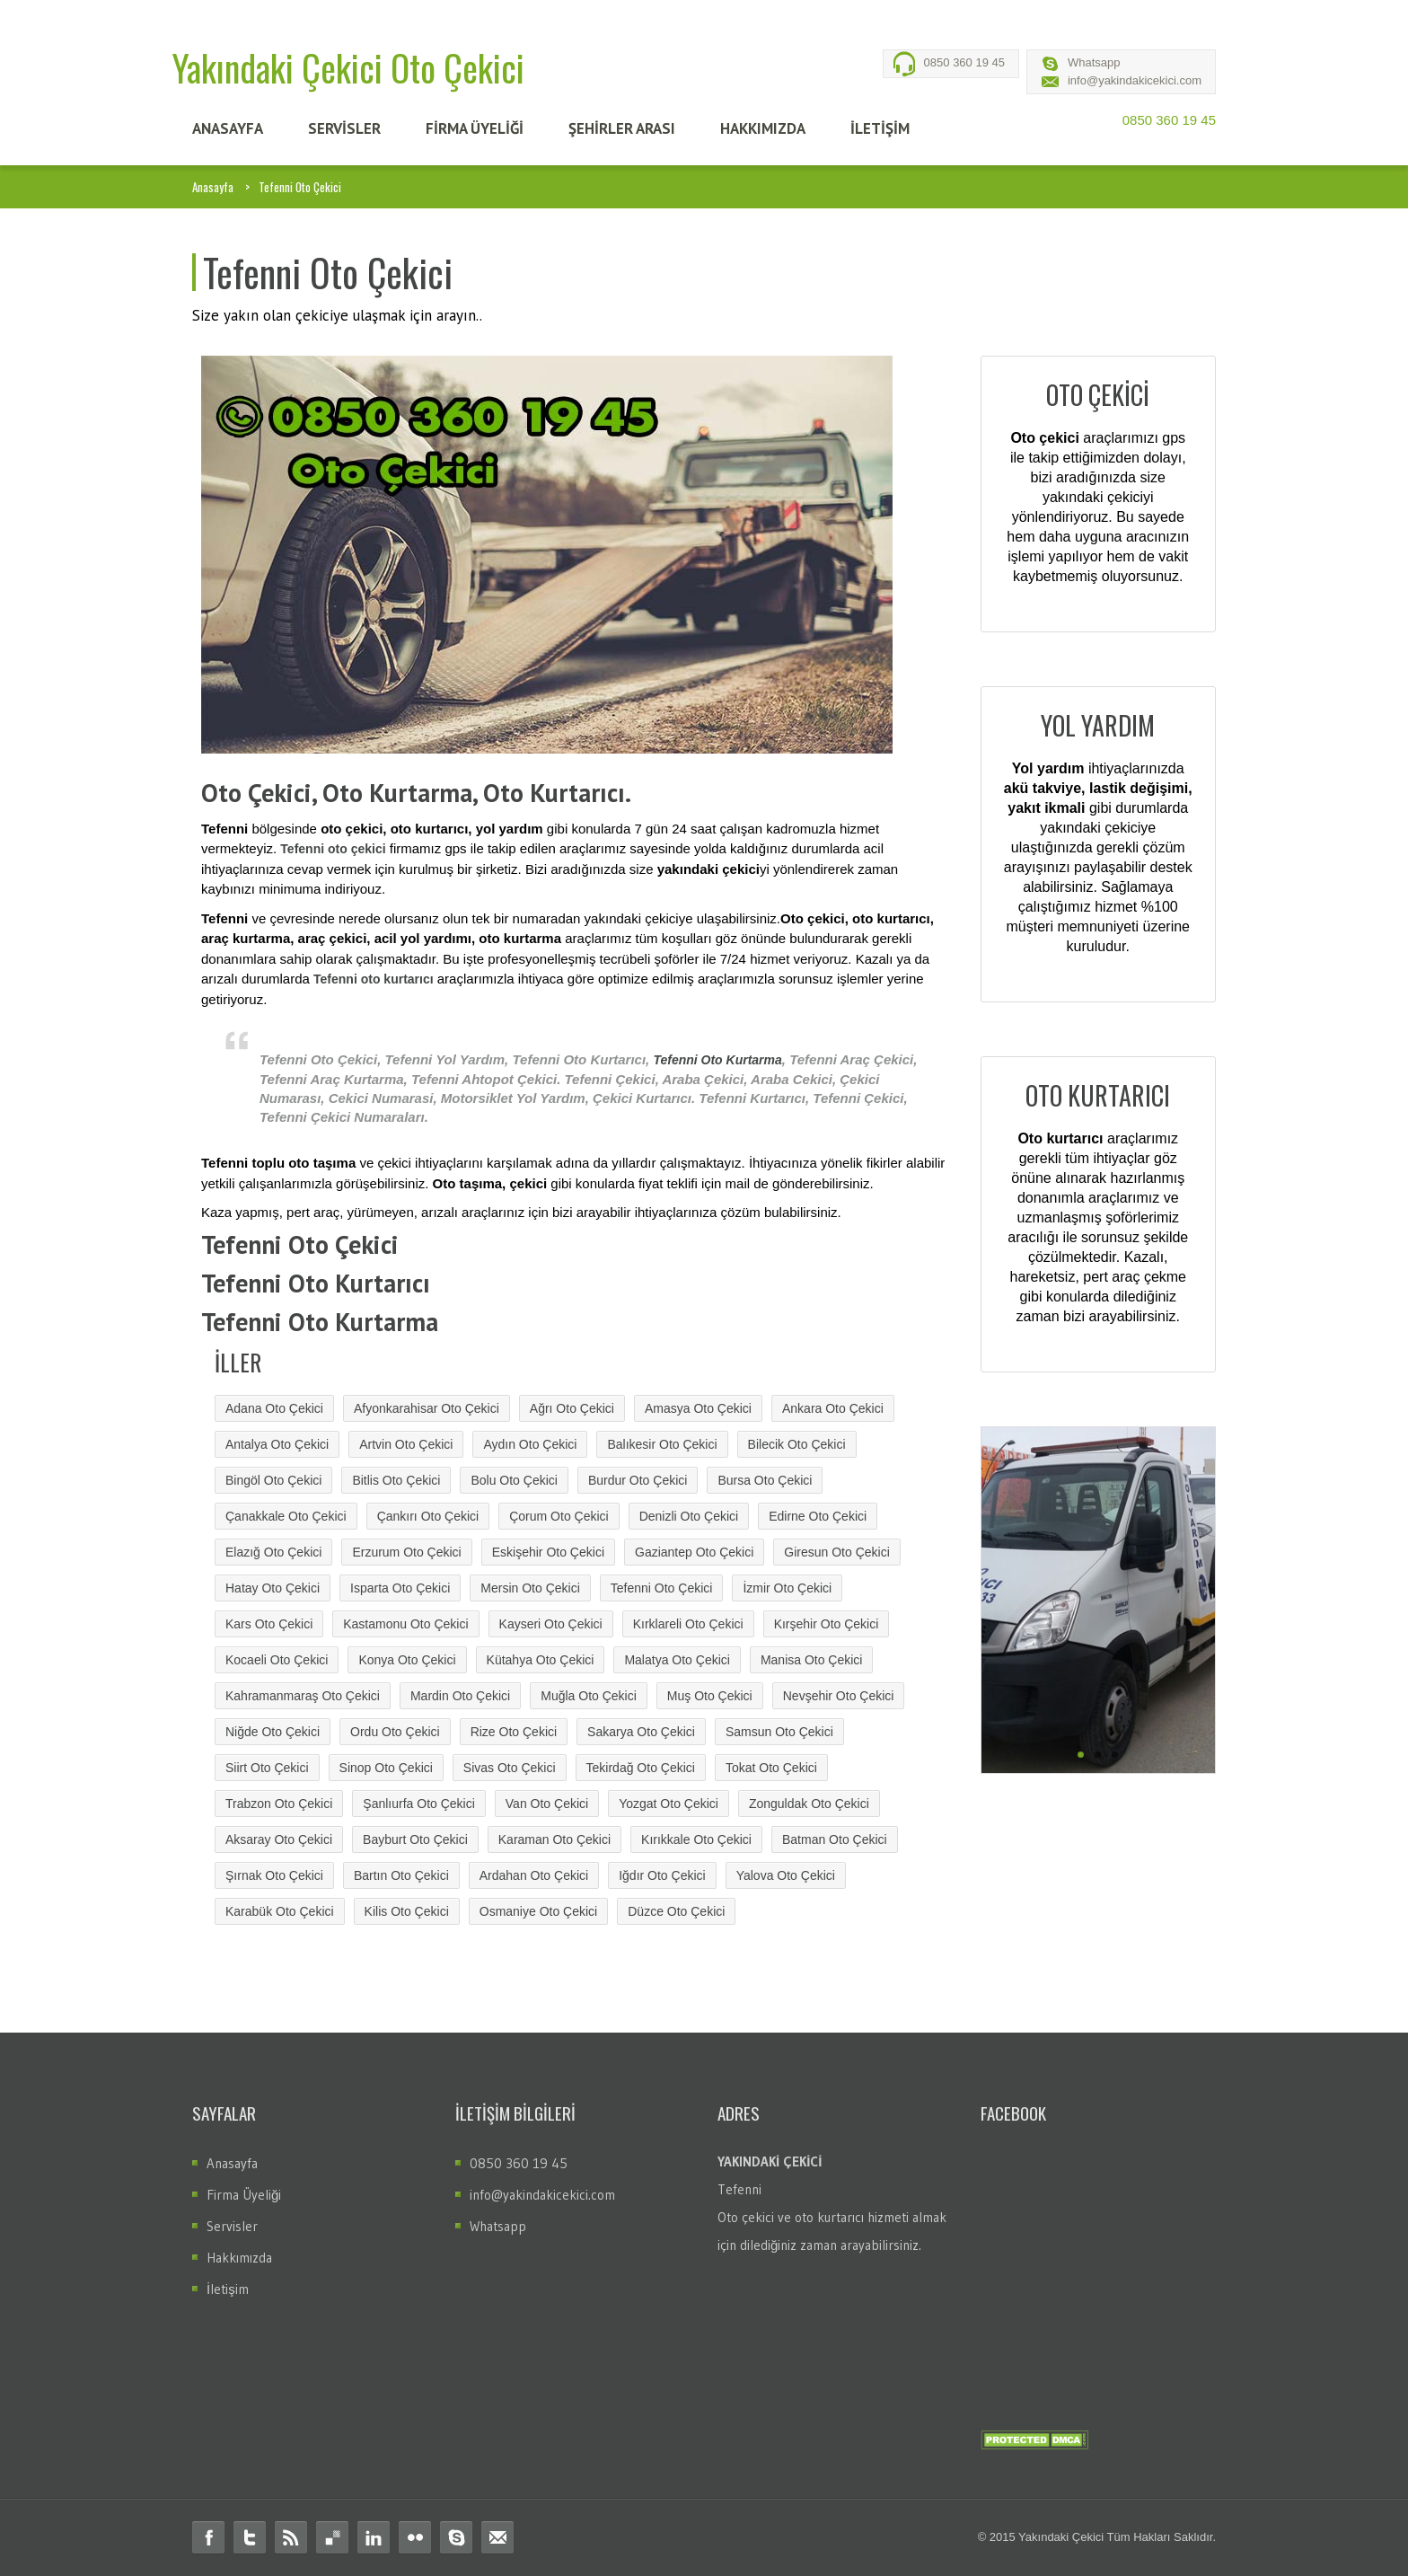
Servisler (232, 2226)
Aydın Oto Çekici (529, 1444)
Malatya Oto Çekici (676, 1660)
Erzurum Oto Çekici (406, 1552)
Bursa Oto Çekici (764, 1480)
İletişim (228, 2289)
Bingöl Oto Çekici (273, 1480)
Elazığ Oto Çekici (273, 1552)
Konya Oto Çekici (406, 1660)
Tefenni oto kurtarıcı (373, 979)
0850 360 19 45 (964, 62)
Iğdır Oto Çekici (662, 1875)
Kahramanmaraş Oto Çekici (302, 1696)
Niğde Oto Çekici (272, 1732)
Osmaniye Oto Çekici (538, 1911)
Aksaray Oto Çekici (278, 1839)
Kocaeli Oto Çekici (276, 1660)
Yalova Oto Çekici (785, 1875)
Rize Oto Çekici (514, 1732)
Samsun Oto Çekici (779, 1732)
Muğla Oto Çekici (589, 1696)
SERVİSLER (344, 128)
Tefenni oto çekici (332, 849)
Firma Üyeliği (244, 2194)
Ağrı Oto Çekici (572, 1408)
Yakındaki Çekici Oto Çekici (348, 67)
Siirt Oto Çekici (267, 1767)
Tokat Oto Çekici (771, 1767)
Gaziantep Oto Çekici (694, 1552)
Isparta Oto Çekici (400, 1588)
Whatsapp (1094, 62)
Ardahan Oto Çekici (534, 1875)
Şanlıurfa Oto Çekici (419, 1803)
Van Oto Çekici (547, 1803)
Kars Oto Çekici (268, 1624)
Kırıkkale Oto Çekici (696, 1839)
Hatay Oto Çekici (272, 1588)
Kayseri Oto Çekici (551, 1624)
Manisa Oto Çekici (812, 1660)
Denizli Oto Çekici (688, 1516)
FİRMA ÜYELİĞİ (475, 128)
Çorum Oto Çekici (558, 1516)
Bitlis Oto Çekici (396, 1480)
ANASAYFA (227, 128)
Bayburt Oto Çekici (415, 1839)
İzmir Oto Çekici (787, 1588)
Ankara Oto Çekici (833, 1408)
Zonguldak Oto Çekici (809, 1803)
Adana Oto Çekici (274, 1408)
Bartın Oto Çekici (401, 1875)
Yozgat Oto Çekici (668, 1803)
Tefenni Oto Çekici (662, 1588)
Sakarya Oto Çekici (641, 1732)
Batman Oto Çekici (834, 1839)
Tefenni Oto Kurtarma (717, 1060)
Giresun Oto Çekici (836, 1552)
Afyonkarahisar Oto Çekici (426, 1408)
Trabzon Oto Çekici (278, 1803)
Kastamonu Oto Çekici (405, 1624)
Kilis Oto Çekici (407, 1911)
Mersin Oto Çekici (529, 1588)
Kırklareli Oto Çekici (688, 1624)
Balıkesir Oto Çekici (662, 1444)
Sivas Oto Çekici (509, 1767)
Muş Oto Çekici (709, 1696)
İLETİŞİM (880, 128)
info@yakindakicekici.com (1134, 80)
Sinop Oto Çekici (386, 1767)
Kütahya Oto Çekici (540, 1660)
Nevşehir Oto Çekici (838, 1696)
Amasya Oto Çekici (698, 1408)
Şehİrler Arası (621, 128)
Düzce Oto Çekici (676, 1911)
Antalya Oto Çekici (277, 1444)
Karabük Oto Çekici (279, 1911)
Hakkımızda (239, 2257)
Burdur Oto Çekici (637, 1480)
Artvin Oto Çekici (406, 1444)
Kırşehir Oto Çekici (826, 1624)
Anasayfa (212, 187)
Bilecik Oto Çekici (797, 1444)
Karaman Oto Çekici (554, 1839)
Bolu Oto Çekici (514, 1480)
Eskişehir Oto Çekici (548, 1552)
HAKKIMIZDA (762, 128)
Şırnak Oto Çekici (274, 1875)
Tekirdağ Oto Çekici (640, 1767)
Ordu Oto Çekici (395, 1732)
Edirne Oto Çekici (818, 1516)
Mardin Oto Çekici (460, 1696)
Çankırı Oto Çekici (428, 1516)
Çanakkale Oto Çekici (286, 1516)
